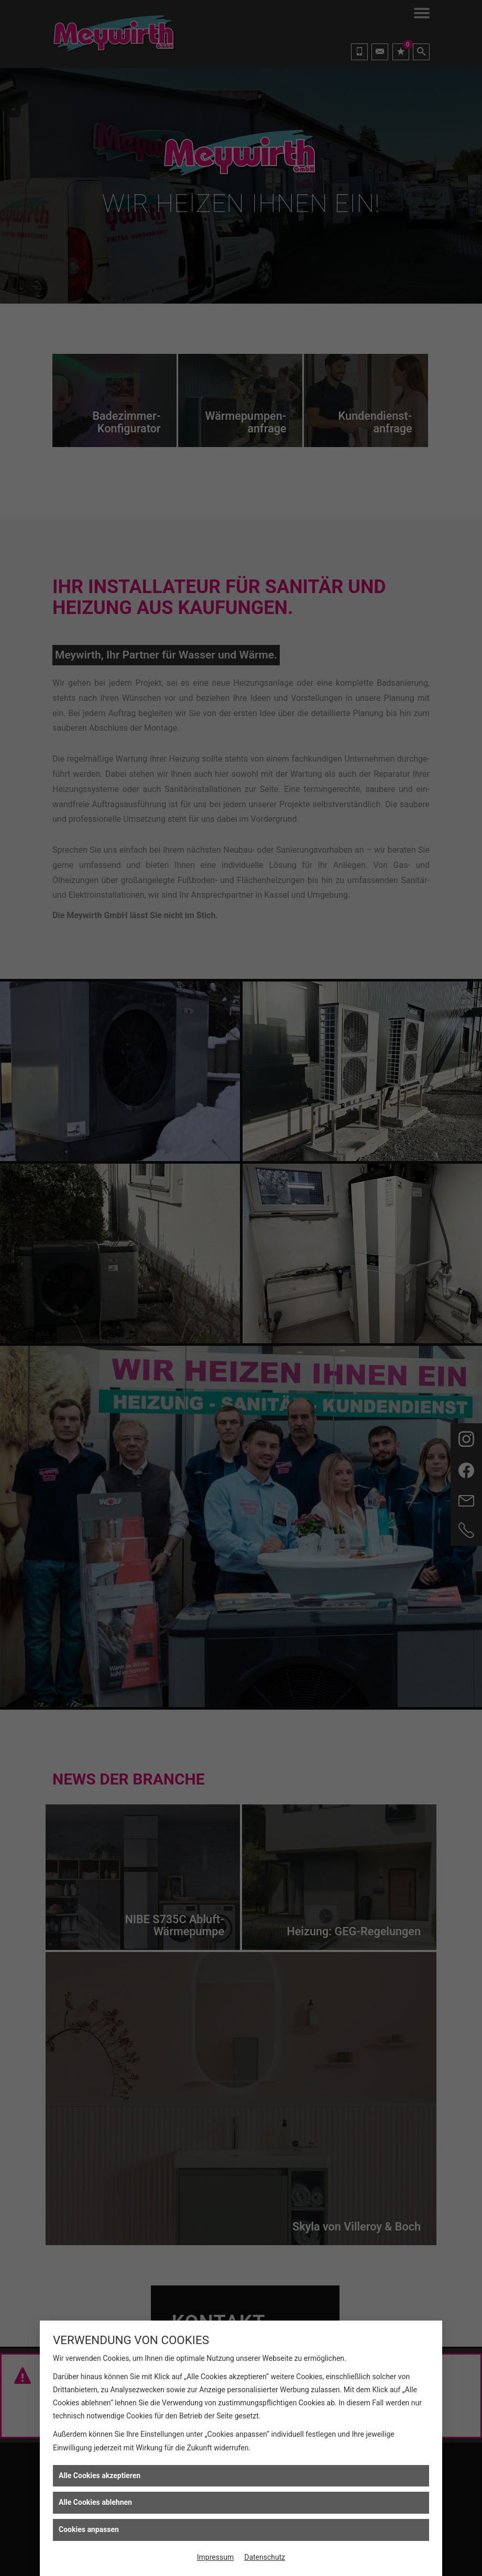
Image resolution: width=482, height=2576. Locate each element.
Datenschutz (264, 2557)
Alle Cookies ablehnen (95, 2502)
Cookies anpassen (89, 2529)
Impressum (215, 2557)
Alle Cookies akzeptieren (99, 2475)
